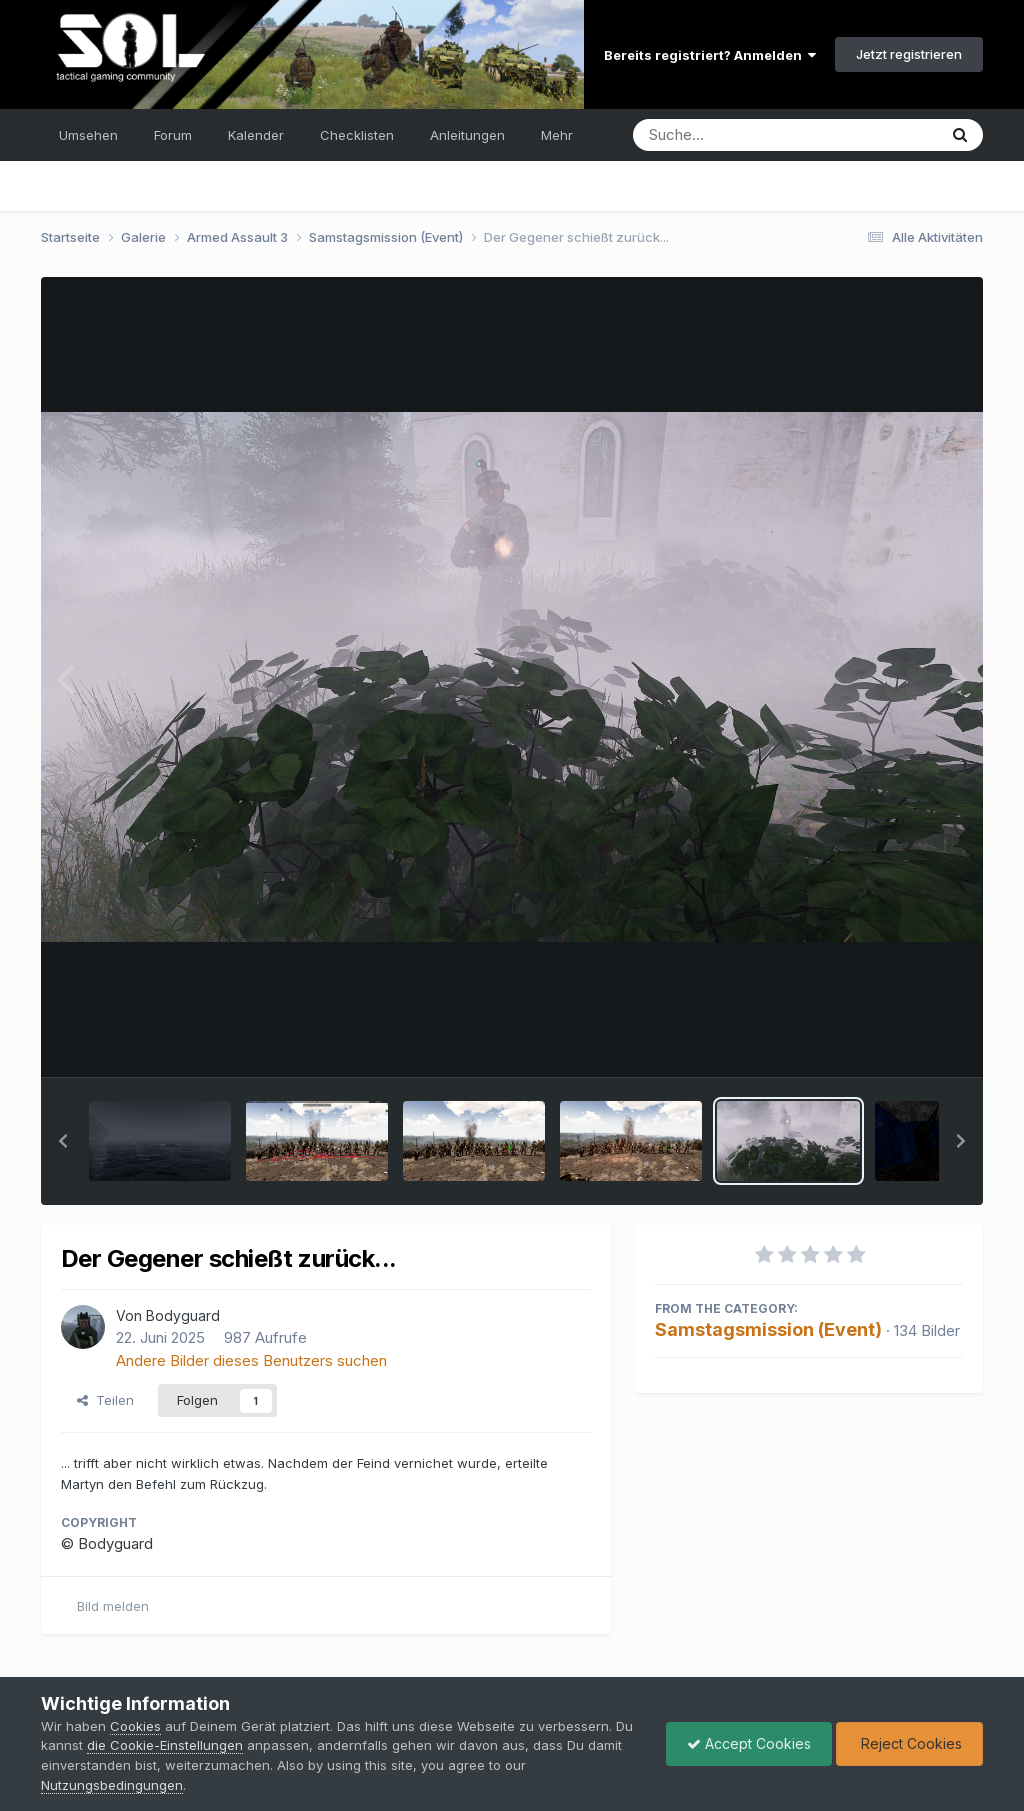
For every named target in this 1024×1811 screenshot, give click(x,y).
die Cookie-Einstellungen (165, 1745)
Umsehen (88, 135)
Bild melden (113, 1606)
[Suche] (744, 135)
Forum (173, 135)
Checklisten (357, 135)
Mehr (557, 135)
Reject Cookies (909, 1743)
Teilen (105, 1400)
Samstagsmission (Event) (768, 1329)
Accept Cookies (749, 1743)
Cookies (135, 1726)
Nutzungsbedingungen (112, 1785)
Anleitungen (467, 135)
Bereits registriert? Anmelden (710, 55)
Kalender (256, 135)
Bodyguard (183, 1315)
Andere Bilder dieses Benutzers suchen (251, 1360)
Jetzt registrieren (909, 54)
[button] (63, 1141)
